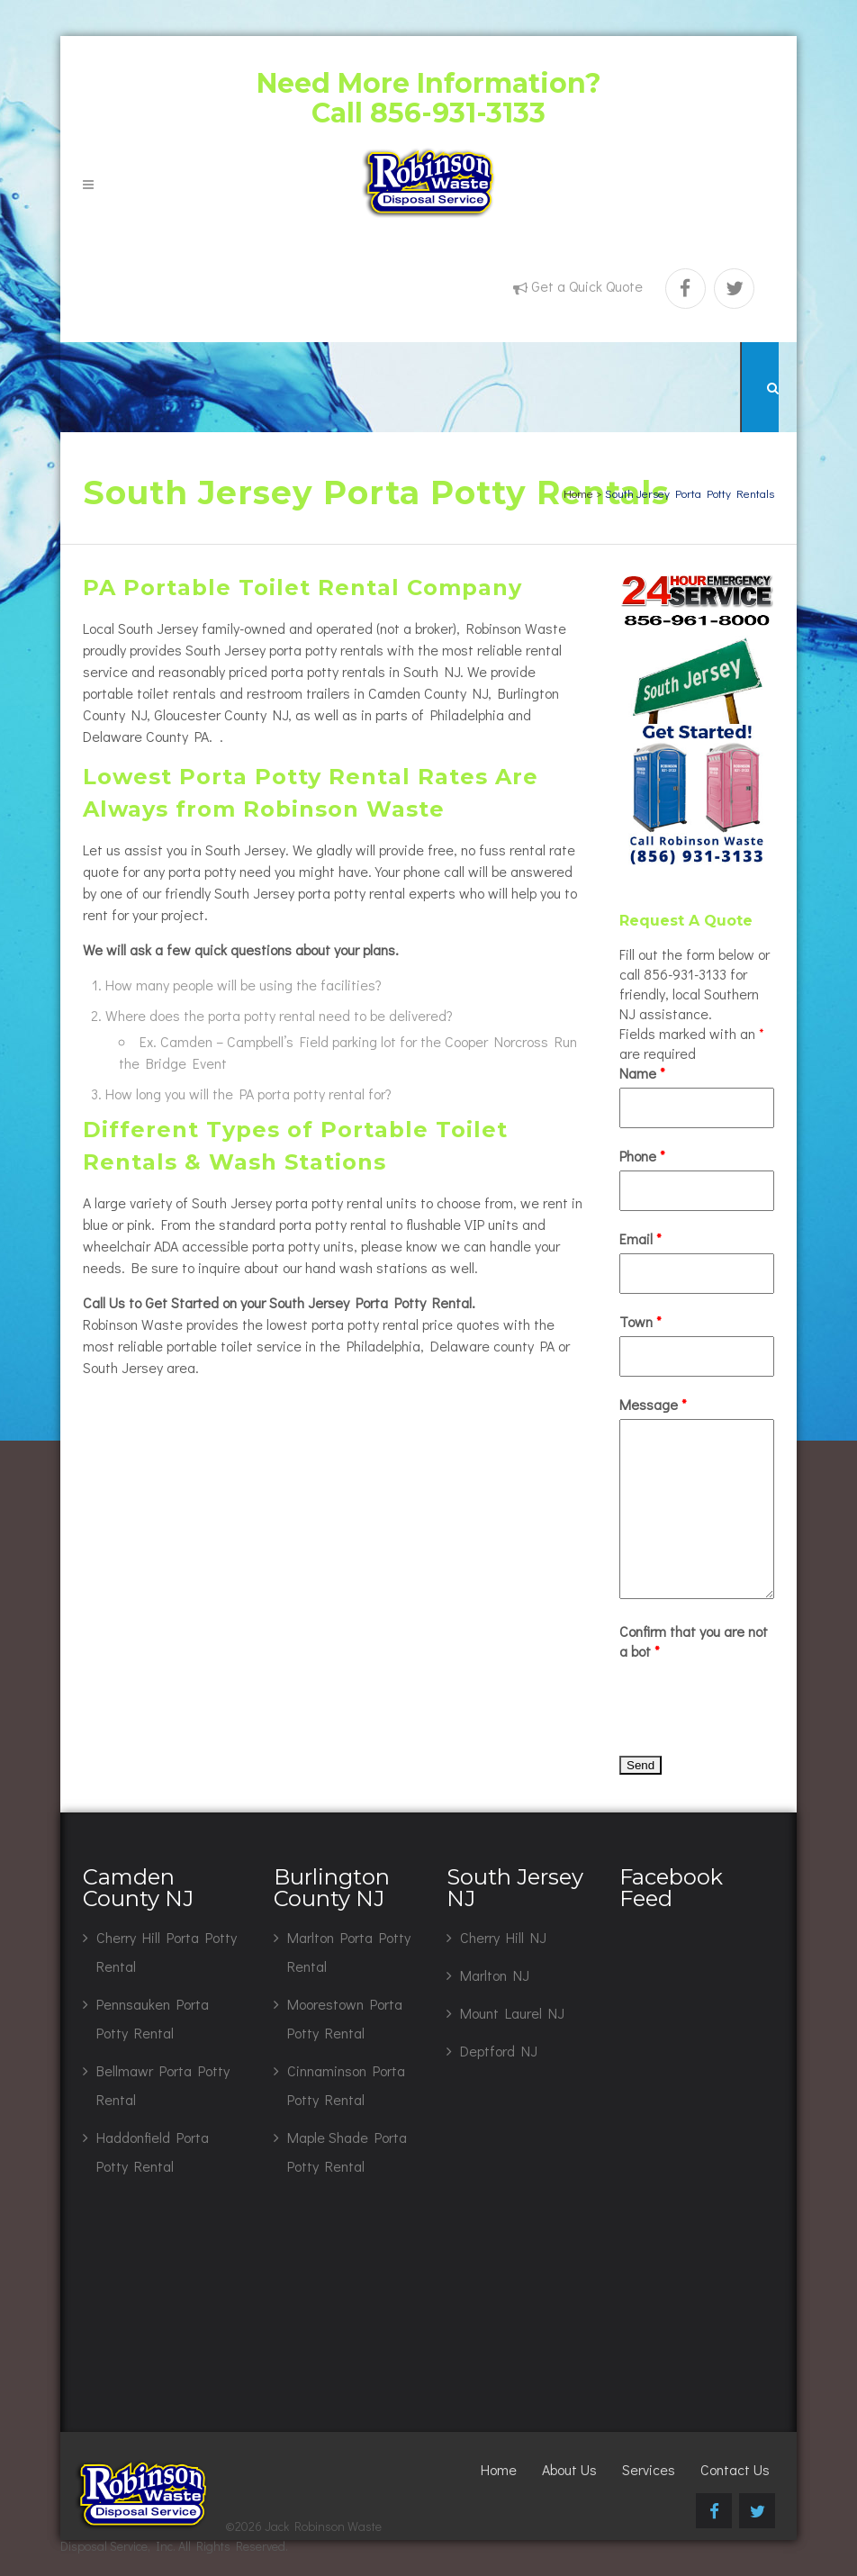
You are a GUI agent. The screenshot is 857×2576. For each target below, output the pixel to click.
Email (640, 1238)
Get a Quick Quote (587, 285)
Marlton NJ (494, 1975)
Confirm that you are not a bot (693, 1641)
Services (648, 2469)
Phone (642, 1155)
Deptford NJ (498, 2050)
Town (640, 1321)
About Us (569, 2469)
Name (642, 1072)
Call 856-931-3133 (428, 113)
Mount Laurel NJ (512, 2012)
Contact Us (735, 2469)
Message (653, 1404)
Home (578, 493)
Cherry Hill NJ (503, 1937)
